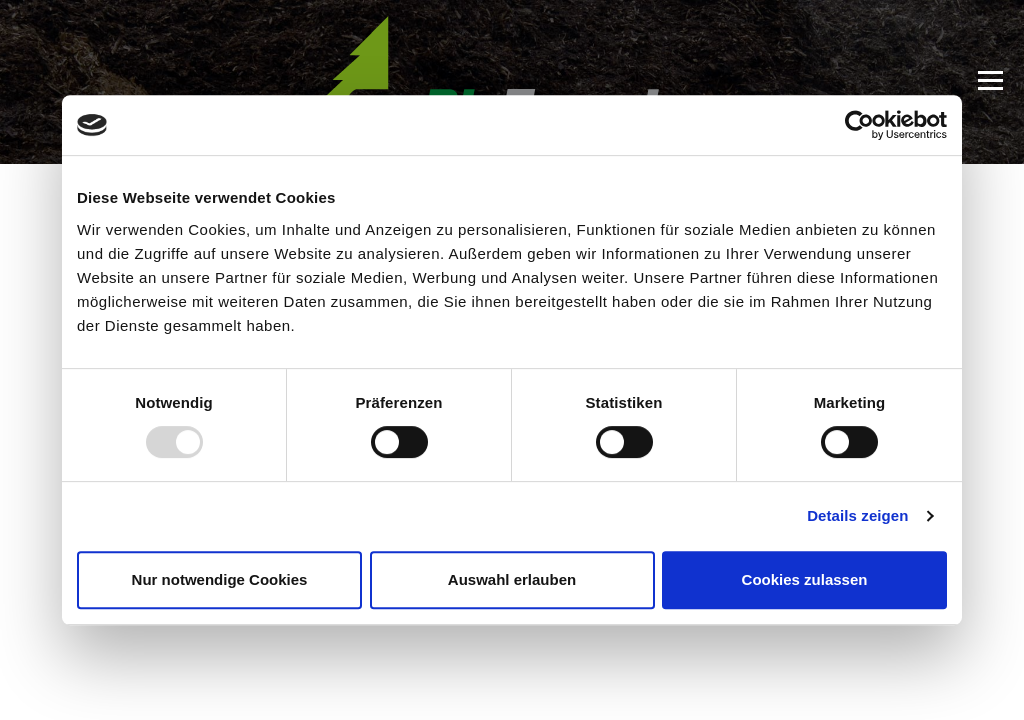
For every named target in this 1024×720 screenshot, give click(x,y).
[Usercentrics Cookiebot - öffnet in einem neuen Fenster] (859, 125)
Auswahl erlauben (512, 579)
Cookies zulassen (805, 579)
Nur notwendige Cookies (220, 579)
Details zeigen (857, 515)
